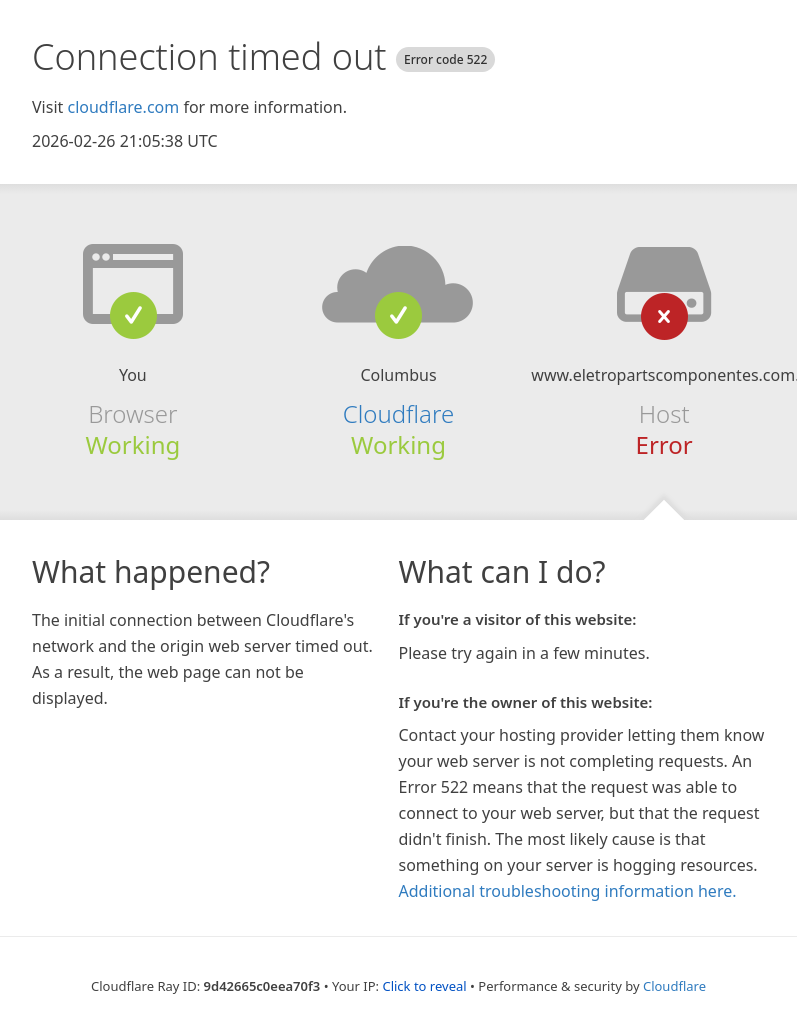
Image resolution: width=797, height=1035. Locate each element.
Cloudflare (398, 413)
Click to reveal (424, 986)
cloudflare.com (123, 107)
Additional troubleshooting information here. (568, 891)
